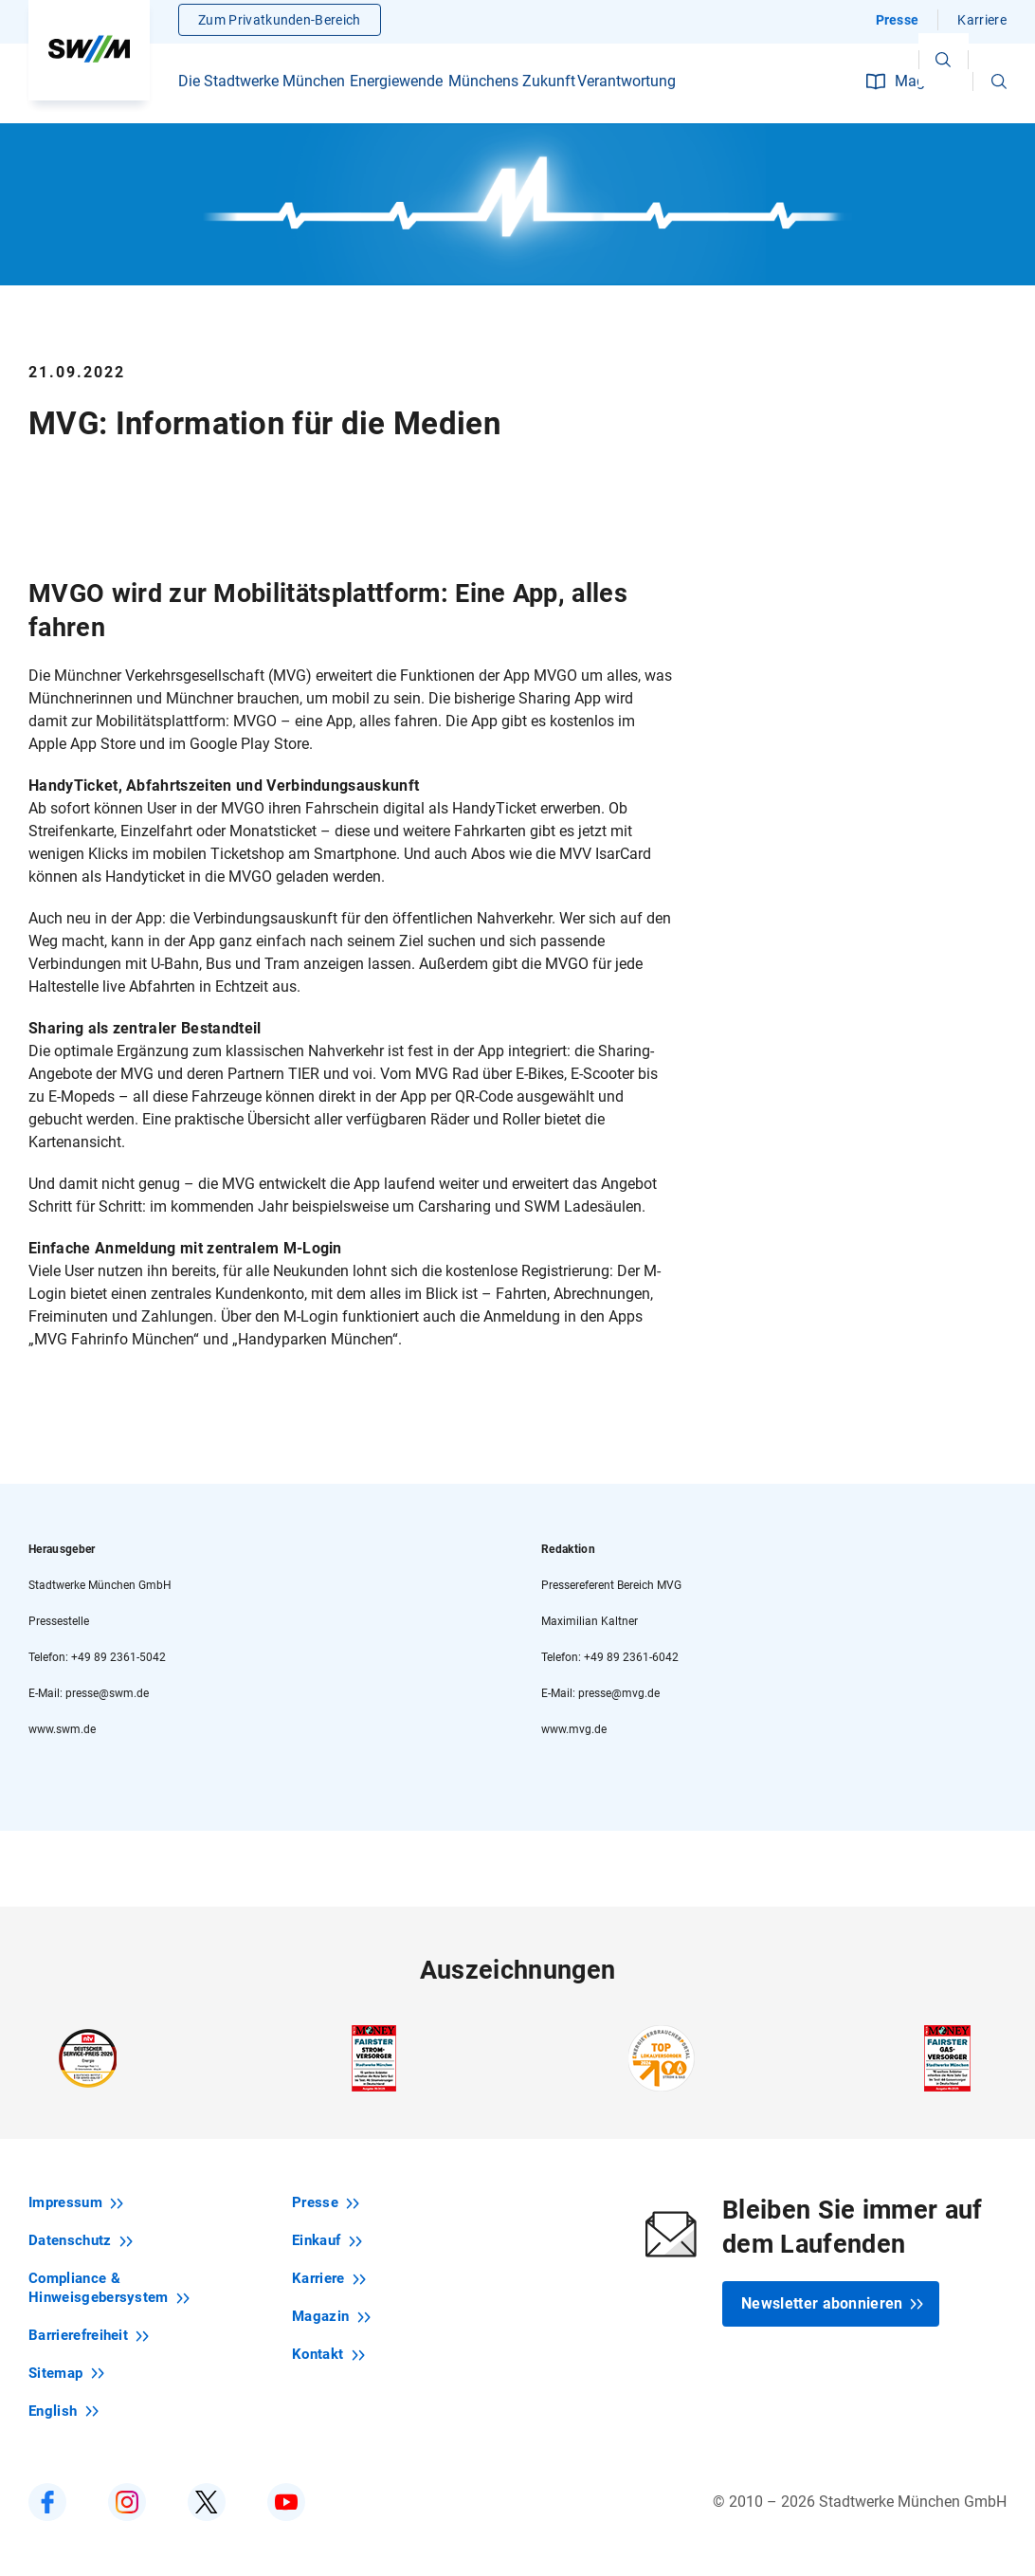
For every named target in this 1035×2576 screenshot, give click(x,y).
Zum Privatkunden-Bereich (279, 23)
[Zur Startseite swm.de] (89, 52)
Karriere (982, 23)
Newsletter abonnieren (832, 2303)
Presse (897, 23)
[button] (999, 85)
